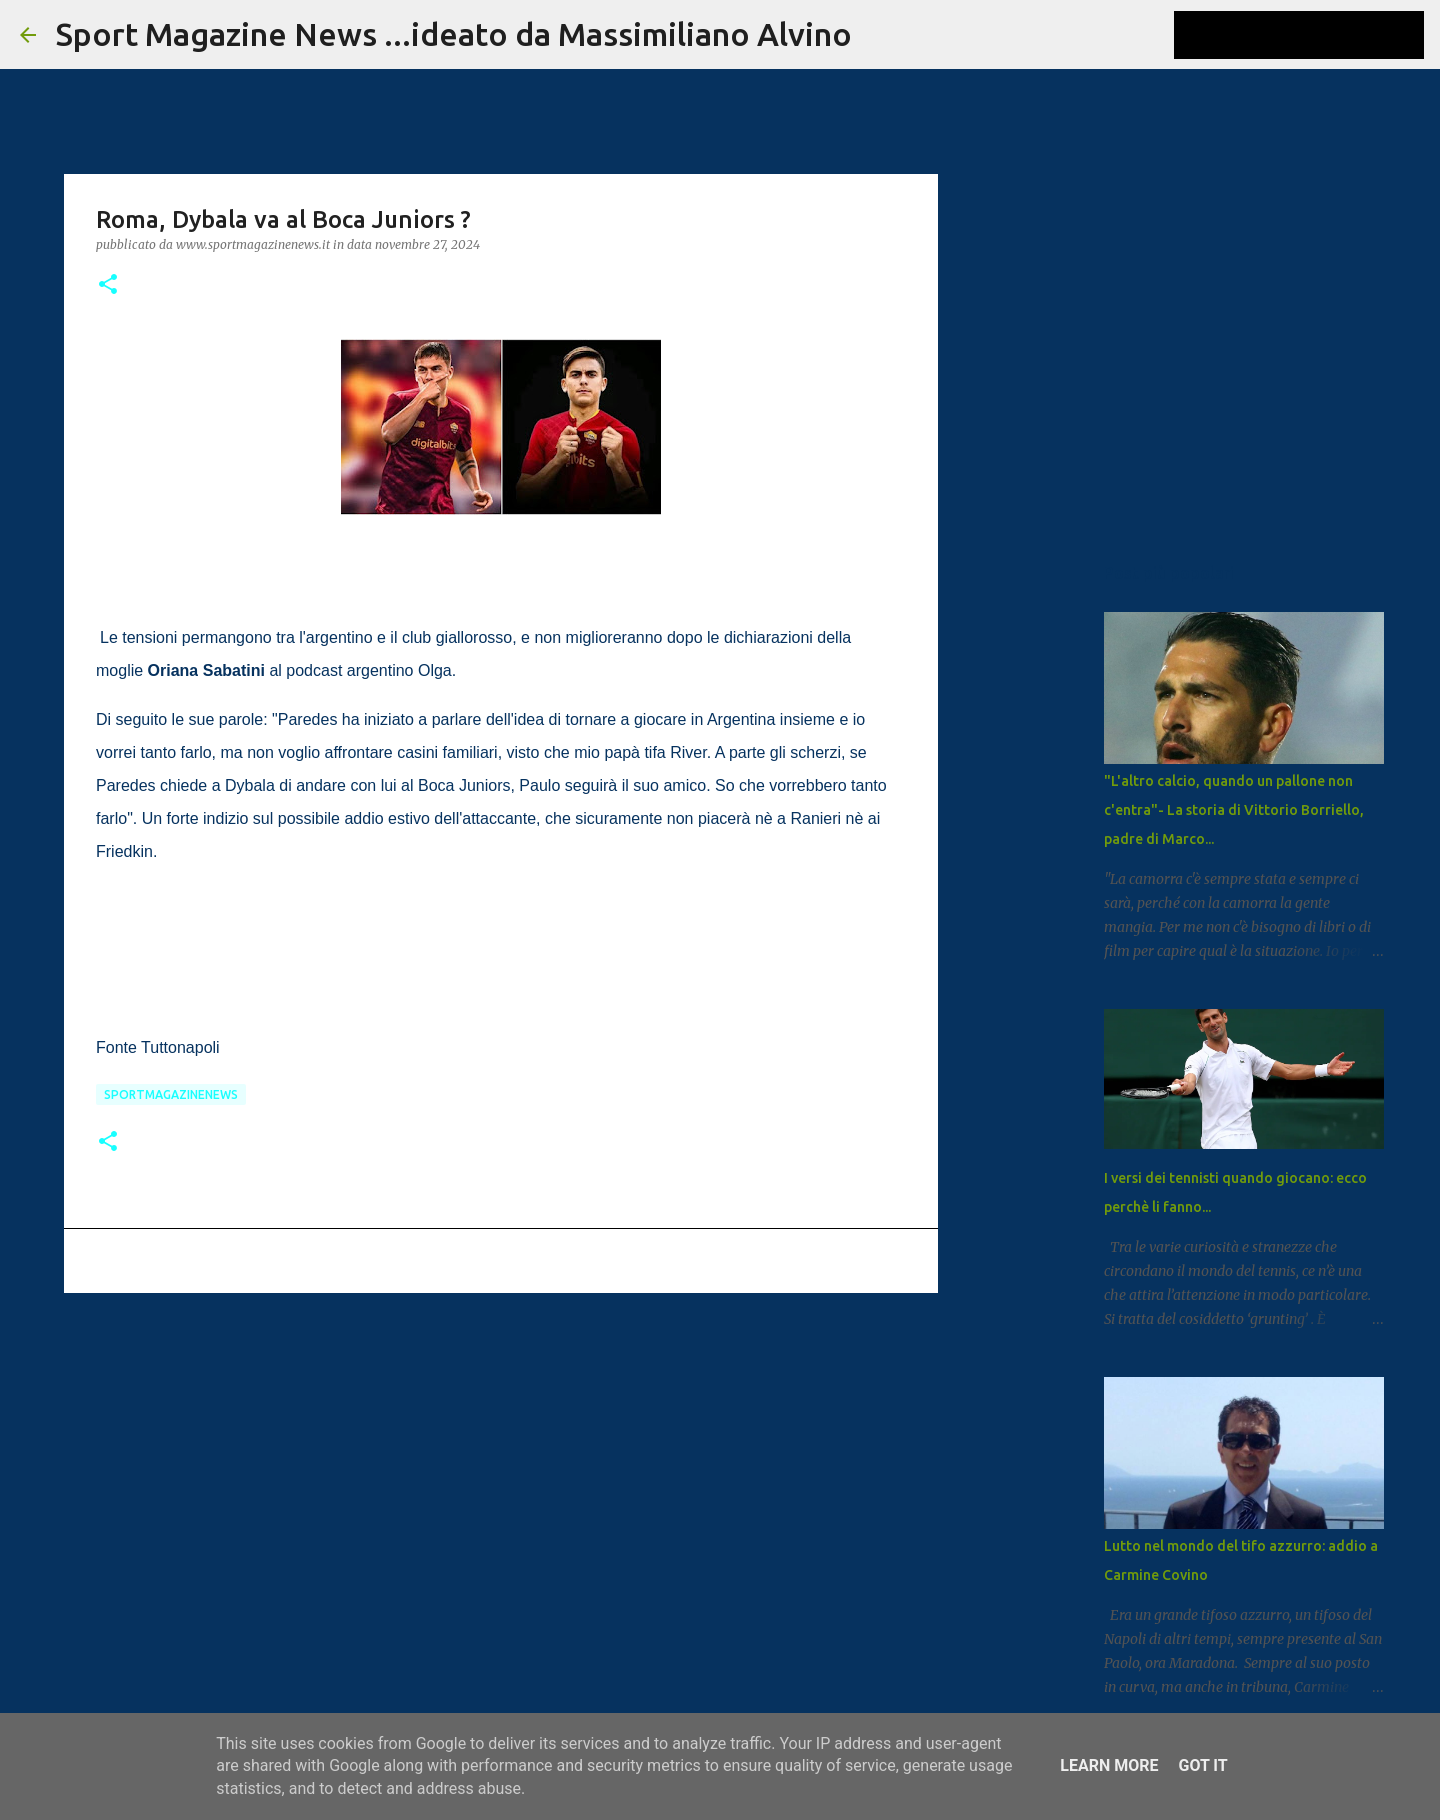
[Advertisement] (501, 1463)
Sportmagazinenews (171, 1094)
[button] (108, 285)
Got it (1202, 1765)
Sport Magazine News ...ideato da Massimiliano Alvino (454, 34)
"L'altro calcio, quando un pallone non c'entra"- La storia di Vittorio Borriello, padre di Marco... (1234, 810)
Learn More (1109, 1765)
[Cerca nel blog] (1319, 35)
